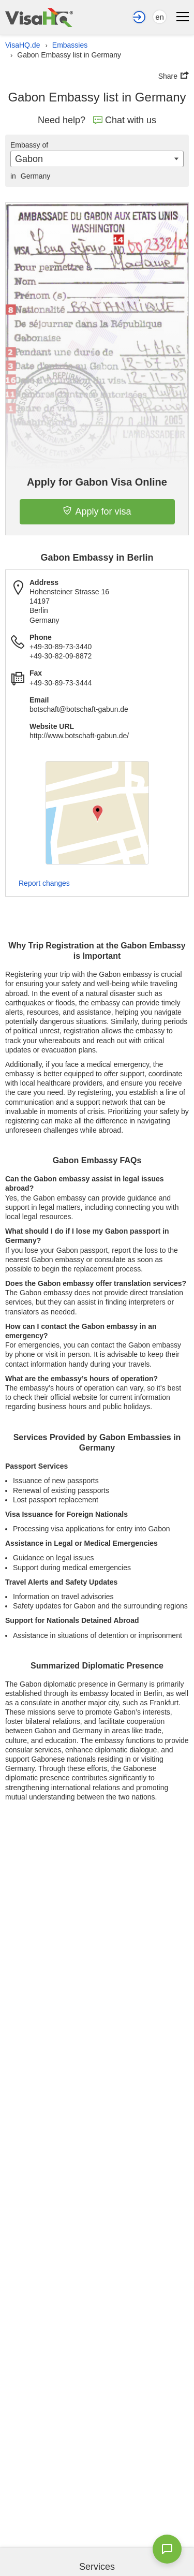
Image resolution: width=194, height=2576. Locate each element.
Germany (30, 176)
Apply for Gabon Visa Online (97, 482)
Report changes (44, 883)
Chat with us (124, 120)
